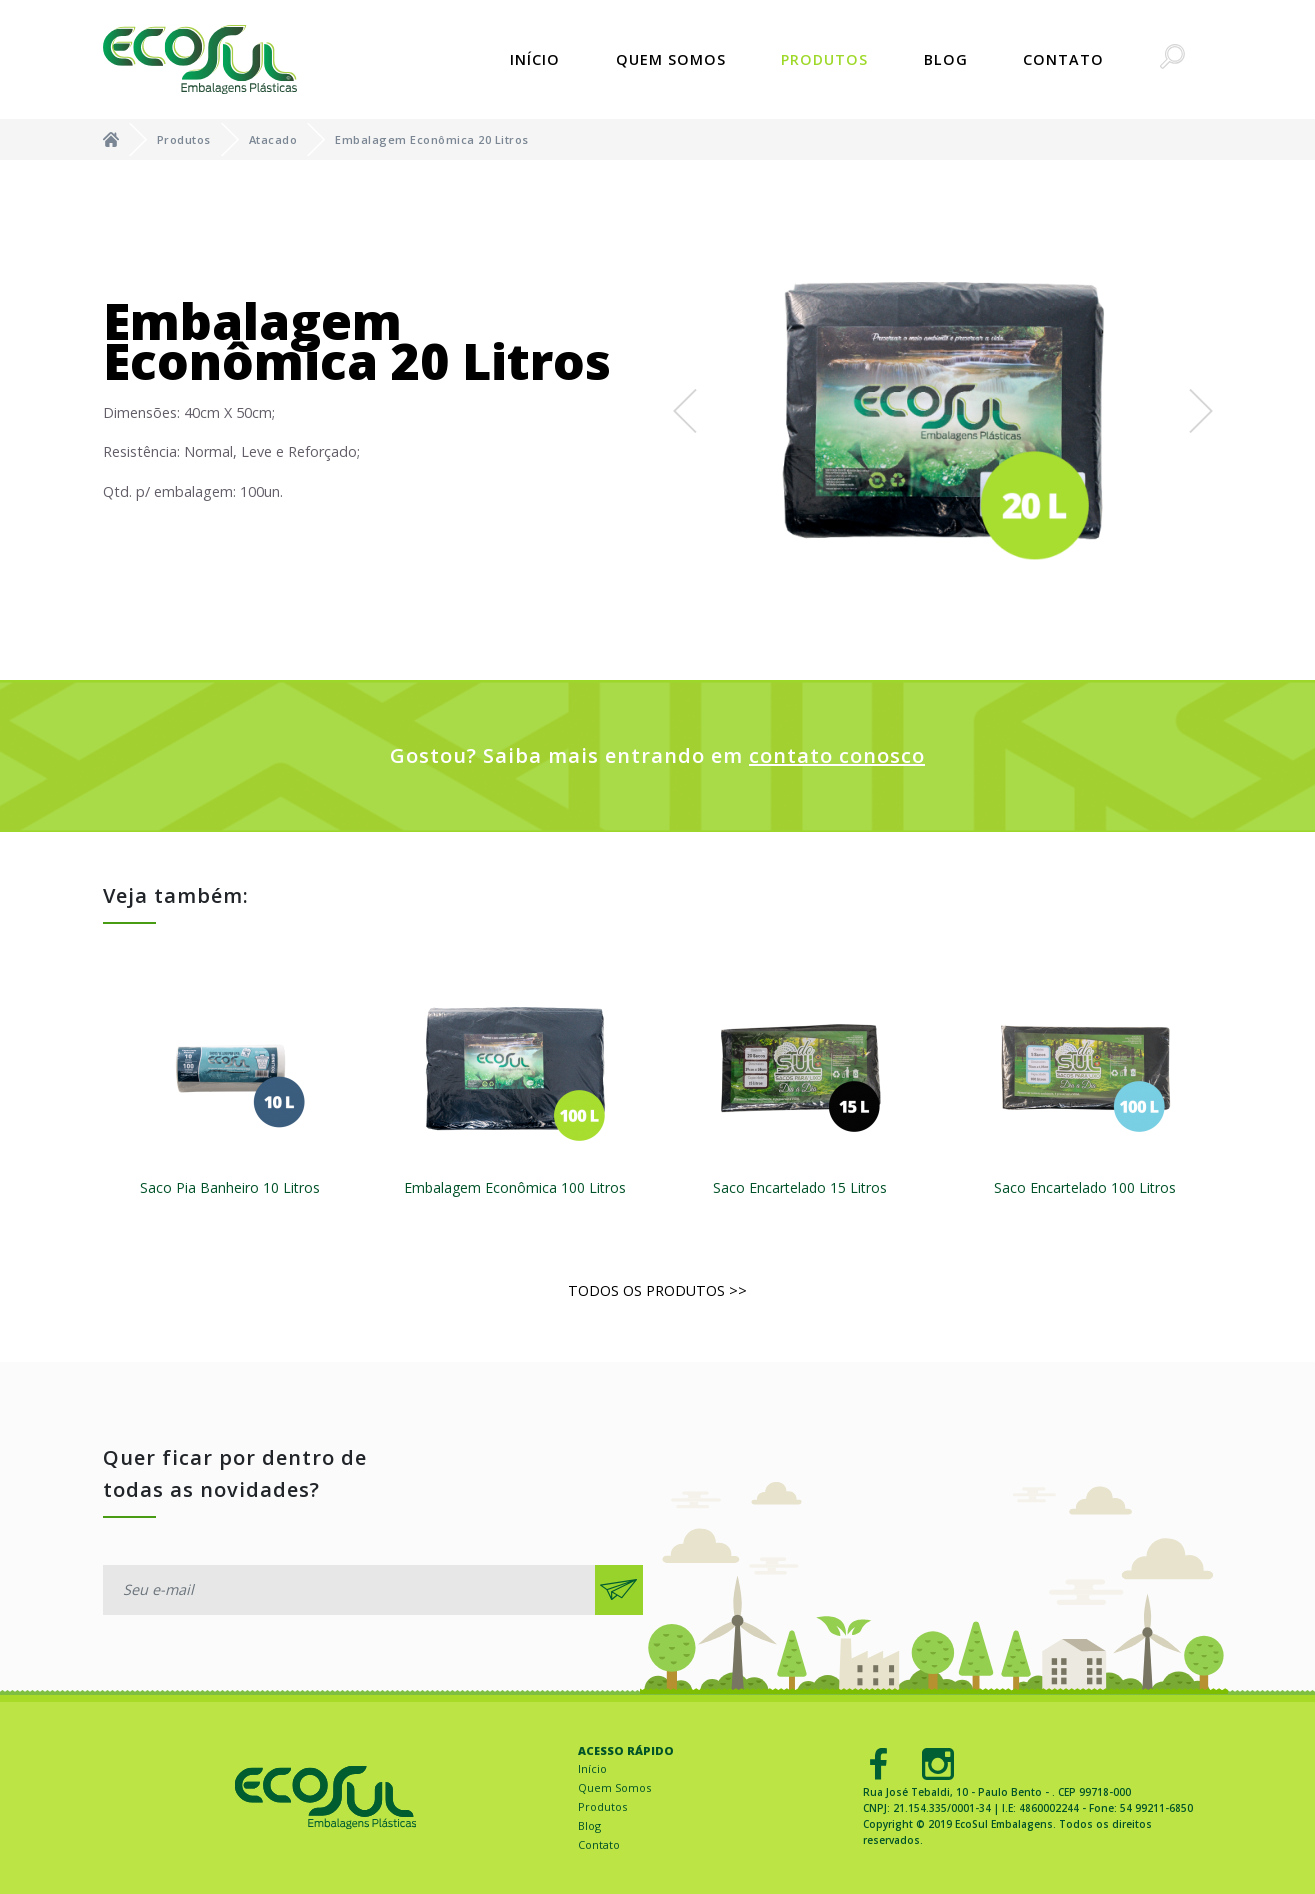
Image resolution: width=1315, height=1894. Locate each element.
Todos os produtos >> (657, 1290)
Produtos (824, 59)
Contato (1063, 59)
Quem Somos (671, 59)
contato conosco (837, 755)
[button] (685, 410)
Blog (946, 59)
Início (535, 59)
